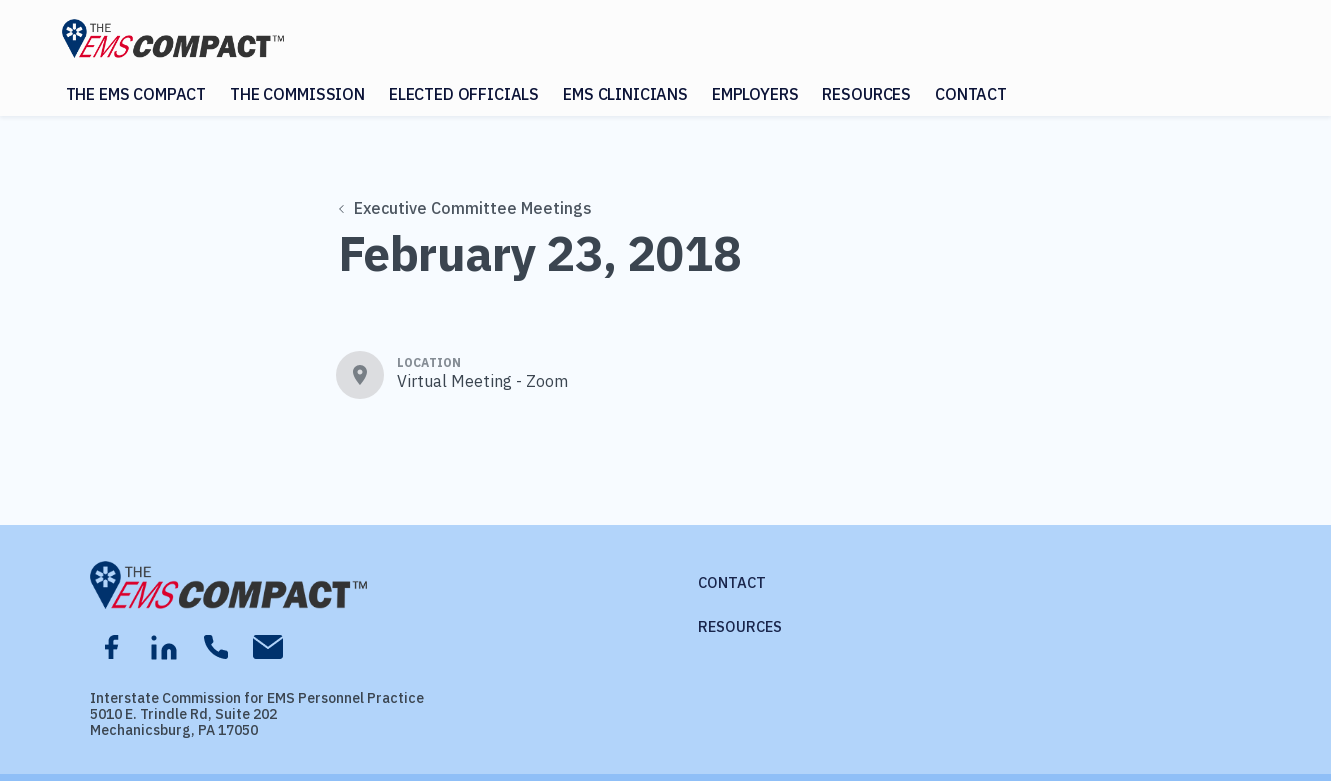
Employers (755, 94)
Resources (866, 94)
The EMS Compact (136, 94)
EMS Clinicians (625, 94)
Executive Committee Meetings (465, 208)
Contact (971, 94)
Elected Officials (464, 94)
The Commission (297, 94)
